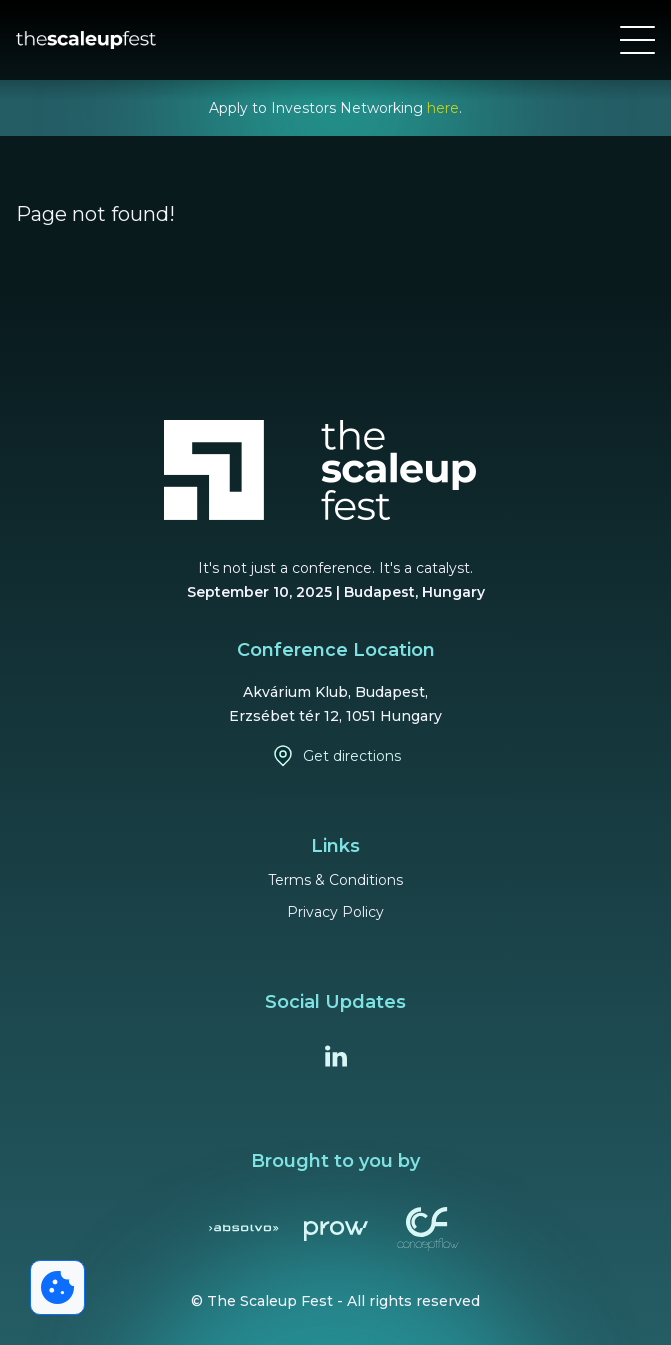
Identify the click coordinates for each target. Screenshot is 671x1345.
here (443, 108)
